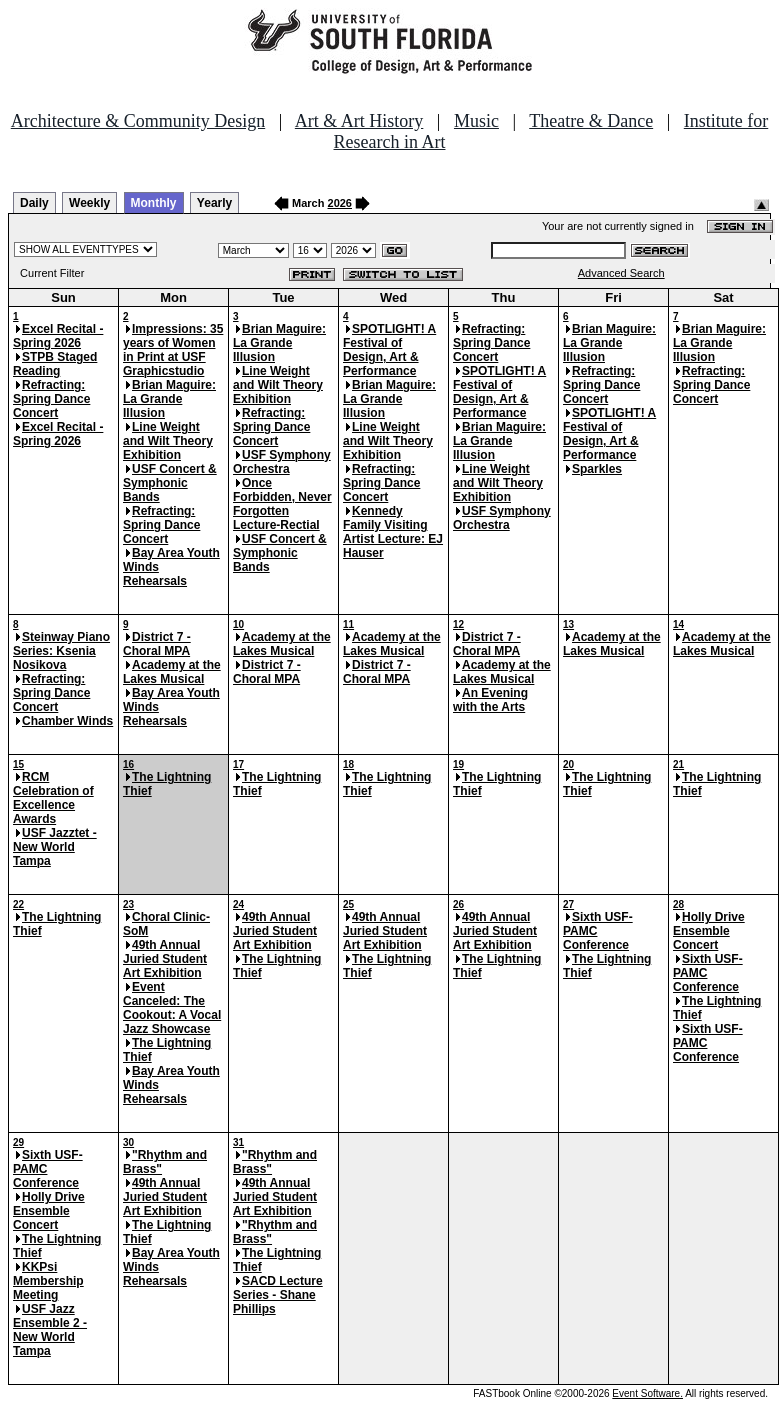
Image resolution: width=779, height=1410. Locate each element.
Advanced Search (621, 273)
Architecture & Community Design (138, 121)
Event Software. (647, 1393)
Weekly (89, 203)
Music (476, 121)
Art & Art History (359, 121)
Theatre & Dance (591, 121)
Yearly (214, 203)
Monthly (154, 203)
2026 (340, 203)
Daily (34, 203)
